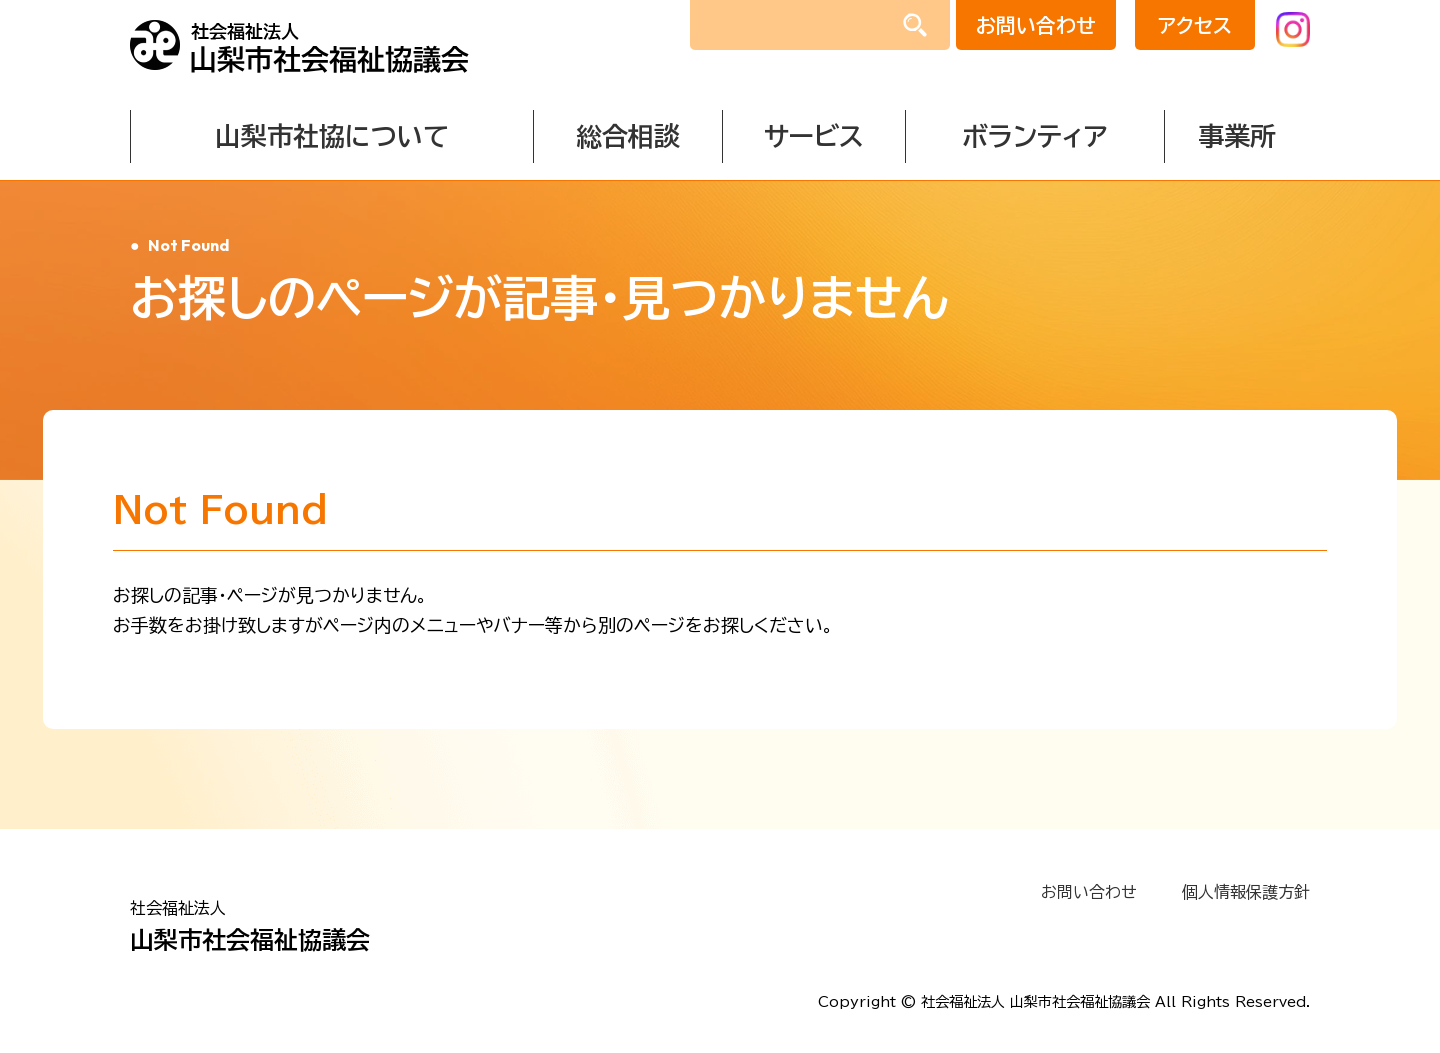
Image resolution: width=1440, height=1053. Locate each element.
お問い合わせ (1035, 25)
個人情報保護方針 (1246, 892)
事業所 (1237, 136)
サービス (814, 136)
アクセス (1193, 25)
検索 (915, 28)
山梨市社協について (332, 136)
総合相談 (628, 136)
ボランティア (1035, 136)
